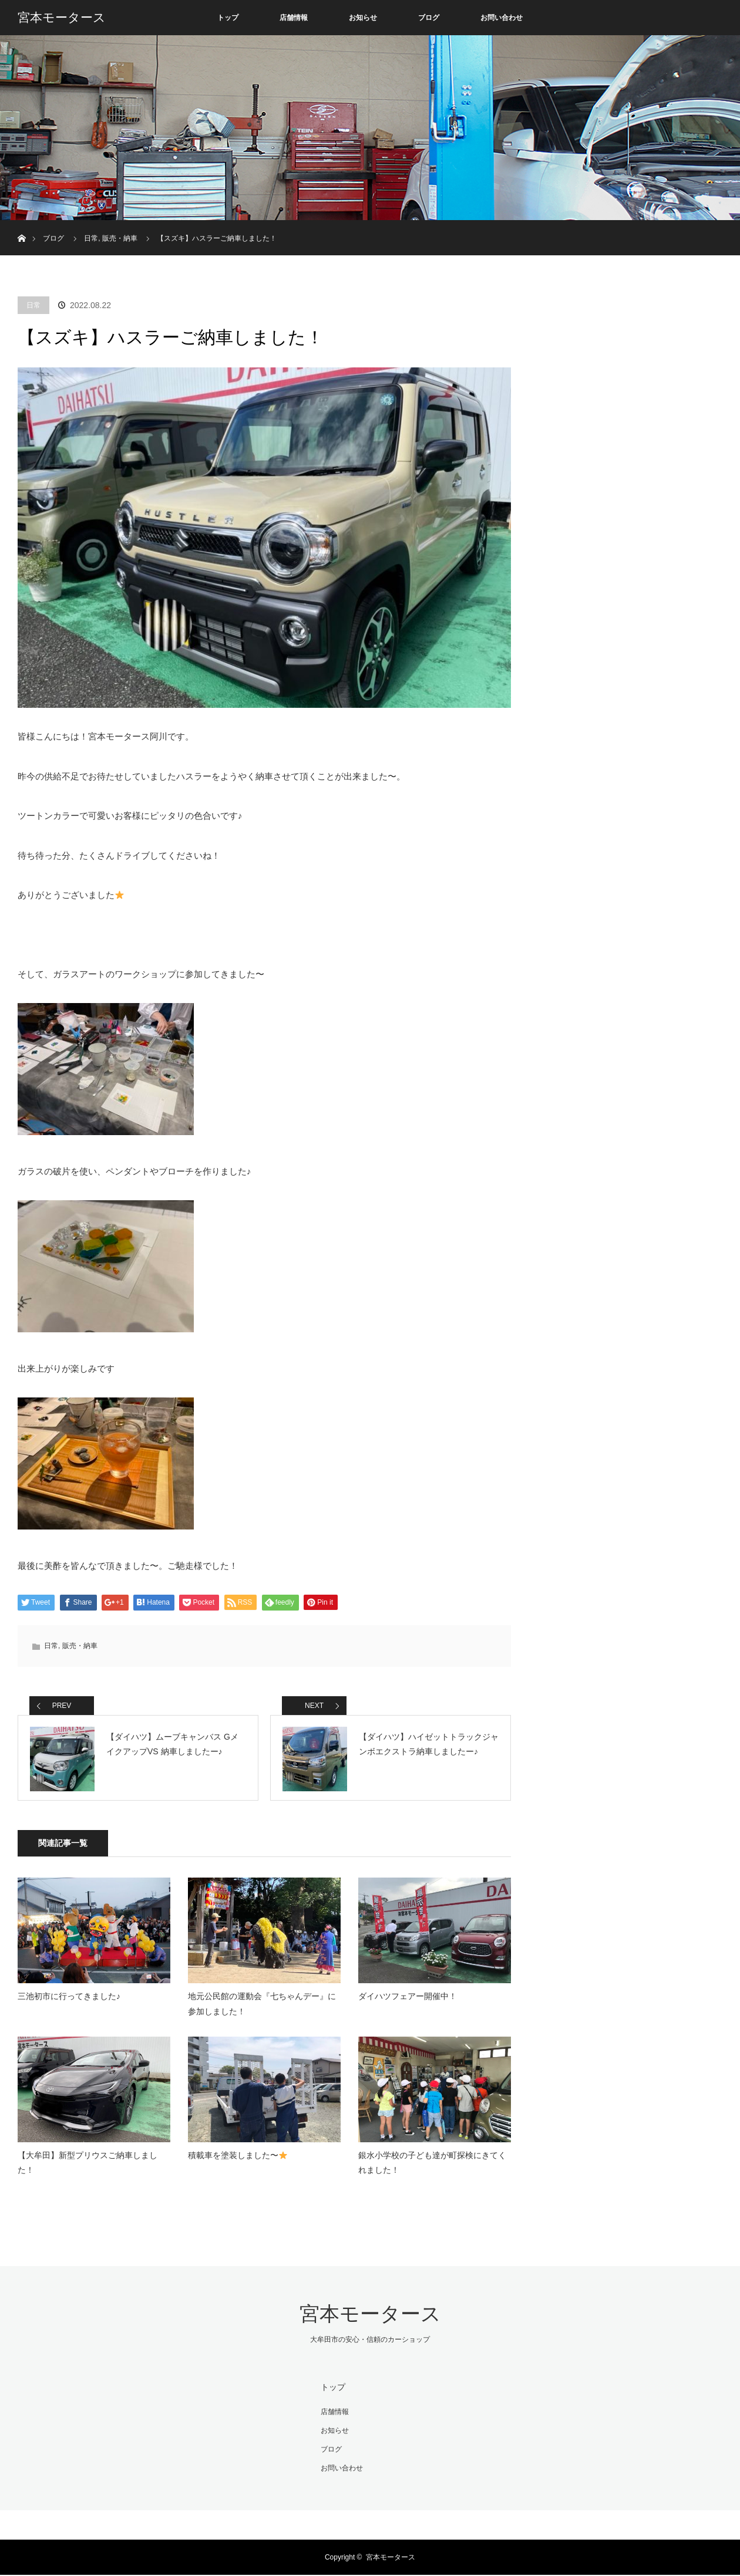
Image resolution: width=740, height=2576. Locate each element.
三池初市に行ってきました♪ (69, 1999)
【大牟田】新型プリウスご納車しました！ (87, 2165)
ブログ (428, 17)
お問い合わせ (501, 17)
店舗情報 (294, 17)
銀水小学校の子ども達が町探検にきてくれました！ (432, 2165)
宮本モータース (62, 18)
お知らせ (363, 17)
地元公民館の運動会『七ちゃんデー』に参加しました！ (262, 2006)
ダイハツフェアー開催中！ (407, 1999)
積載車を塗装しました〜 (237, 2157)
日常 (33, 305)
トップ (227, 17)
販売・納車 (79, 1646)
